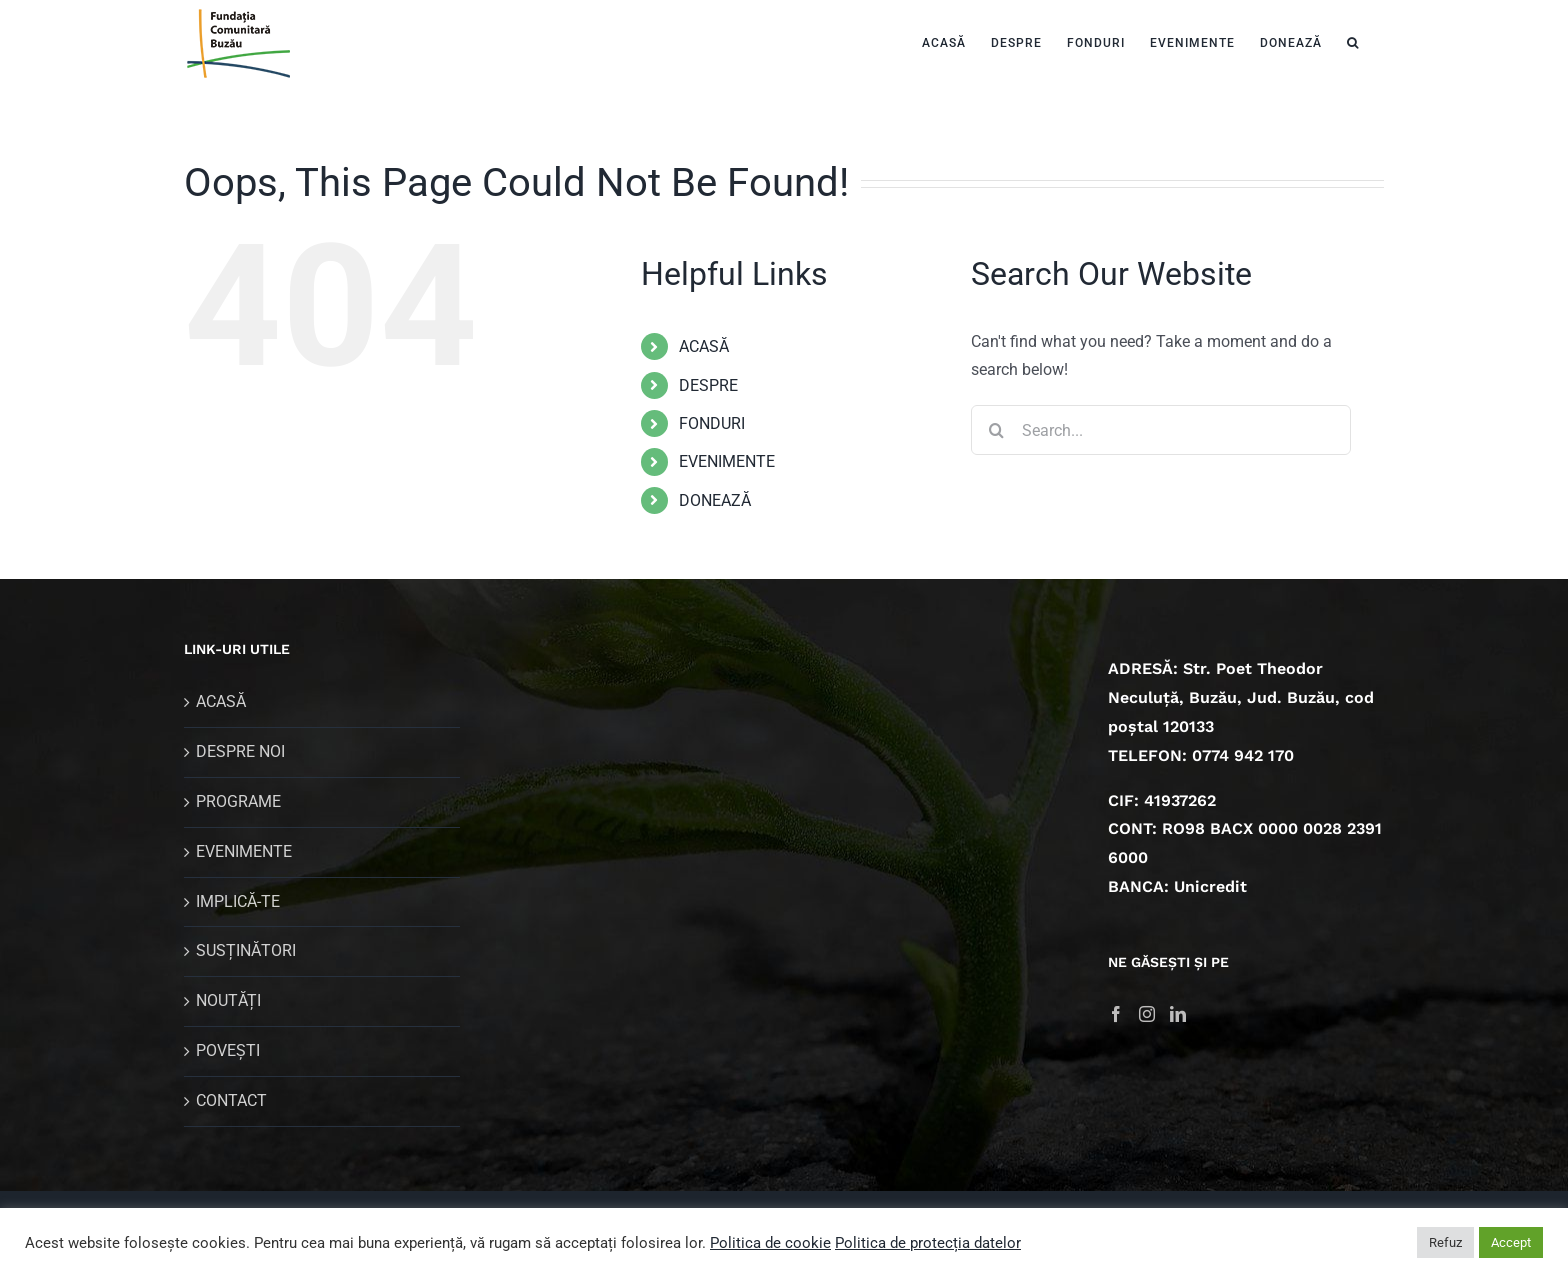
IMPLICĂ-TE (238, 901)
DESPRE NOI (240, 751)
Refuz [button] (1445, 1242)
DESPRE (708, 385)
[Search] (996, 430)
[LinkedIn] (1178, 1014)
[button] (1353, 40)
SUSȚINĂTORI (246, 950)
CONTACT (231, 1100)
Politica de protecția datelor (928, 1243)
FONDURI (712, 423)
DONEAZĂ (715, 500)
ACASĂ (704, 346)
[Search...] (1161, 430)
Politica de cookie (770, 1243)
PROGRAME (238, 801)
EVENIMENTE (727, 461)
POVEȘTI (228, 1050)
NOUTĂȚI (228, 1000)
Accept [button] (1511, 1242)
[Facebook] (1116, 1014)
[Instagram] (1147, 1014)
